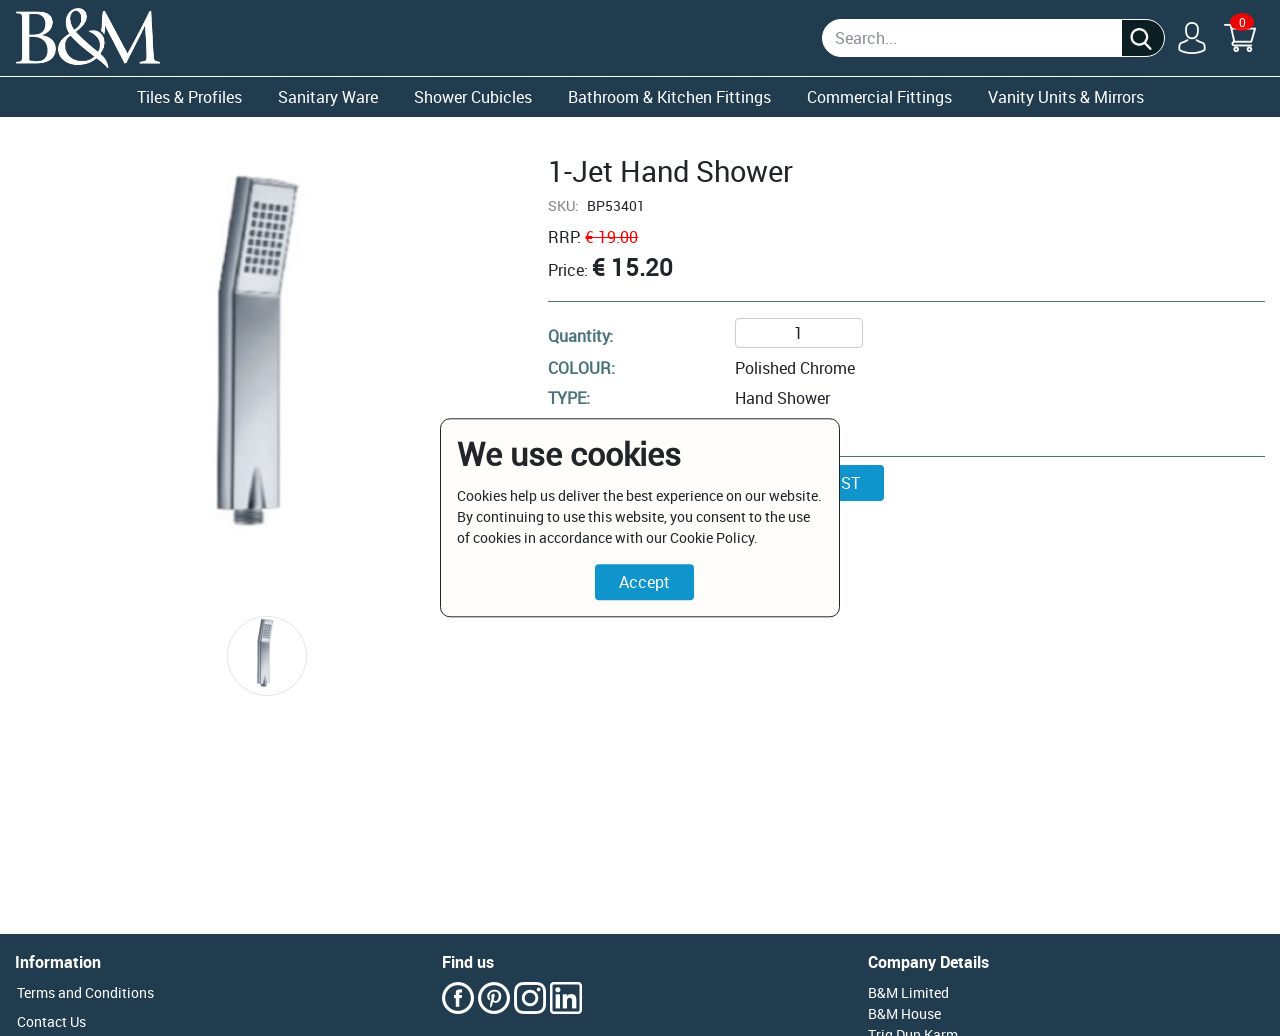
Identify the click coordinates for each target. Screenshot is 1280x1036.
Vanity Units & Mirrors (1066, 97)
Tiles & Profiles (189, 97)
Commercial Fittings (879, 97)
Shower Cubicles (473, 97)
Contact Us (51, 1021)
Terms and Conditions (85, 992)
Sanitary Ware (328, 97)
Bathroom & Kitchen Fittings (669, 97)
